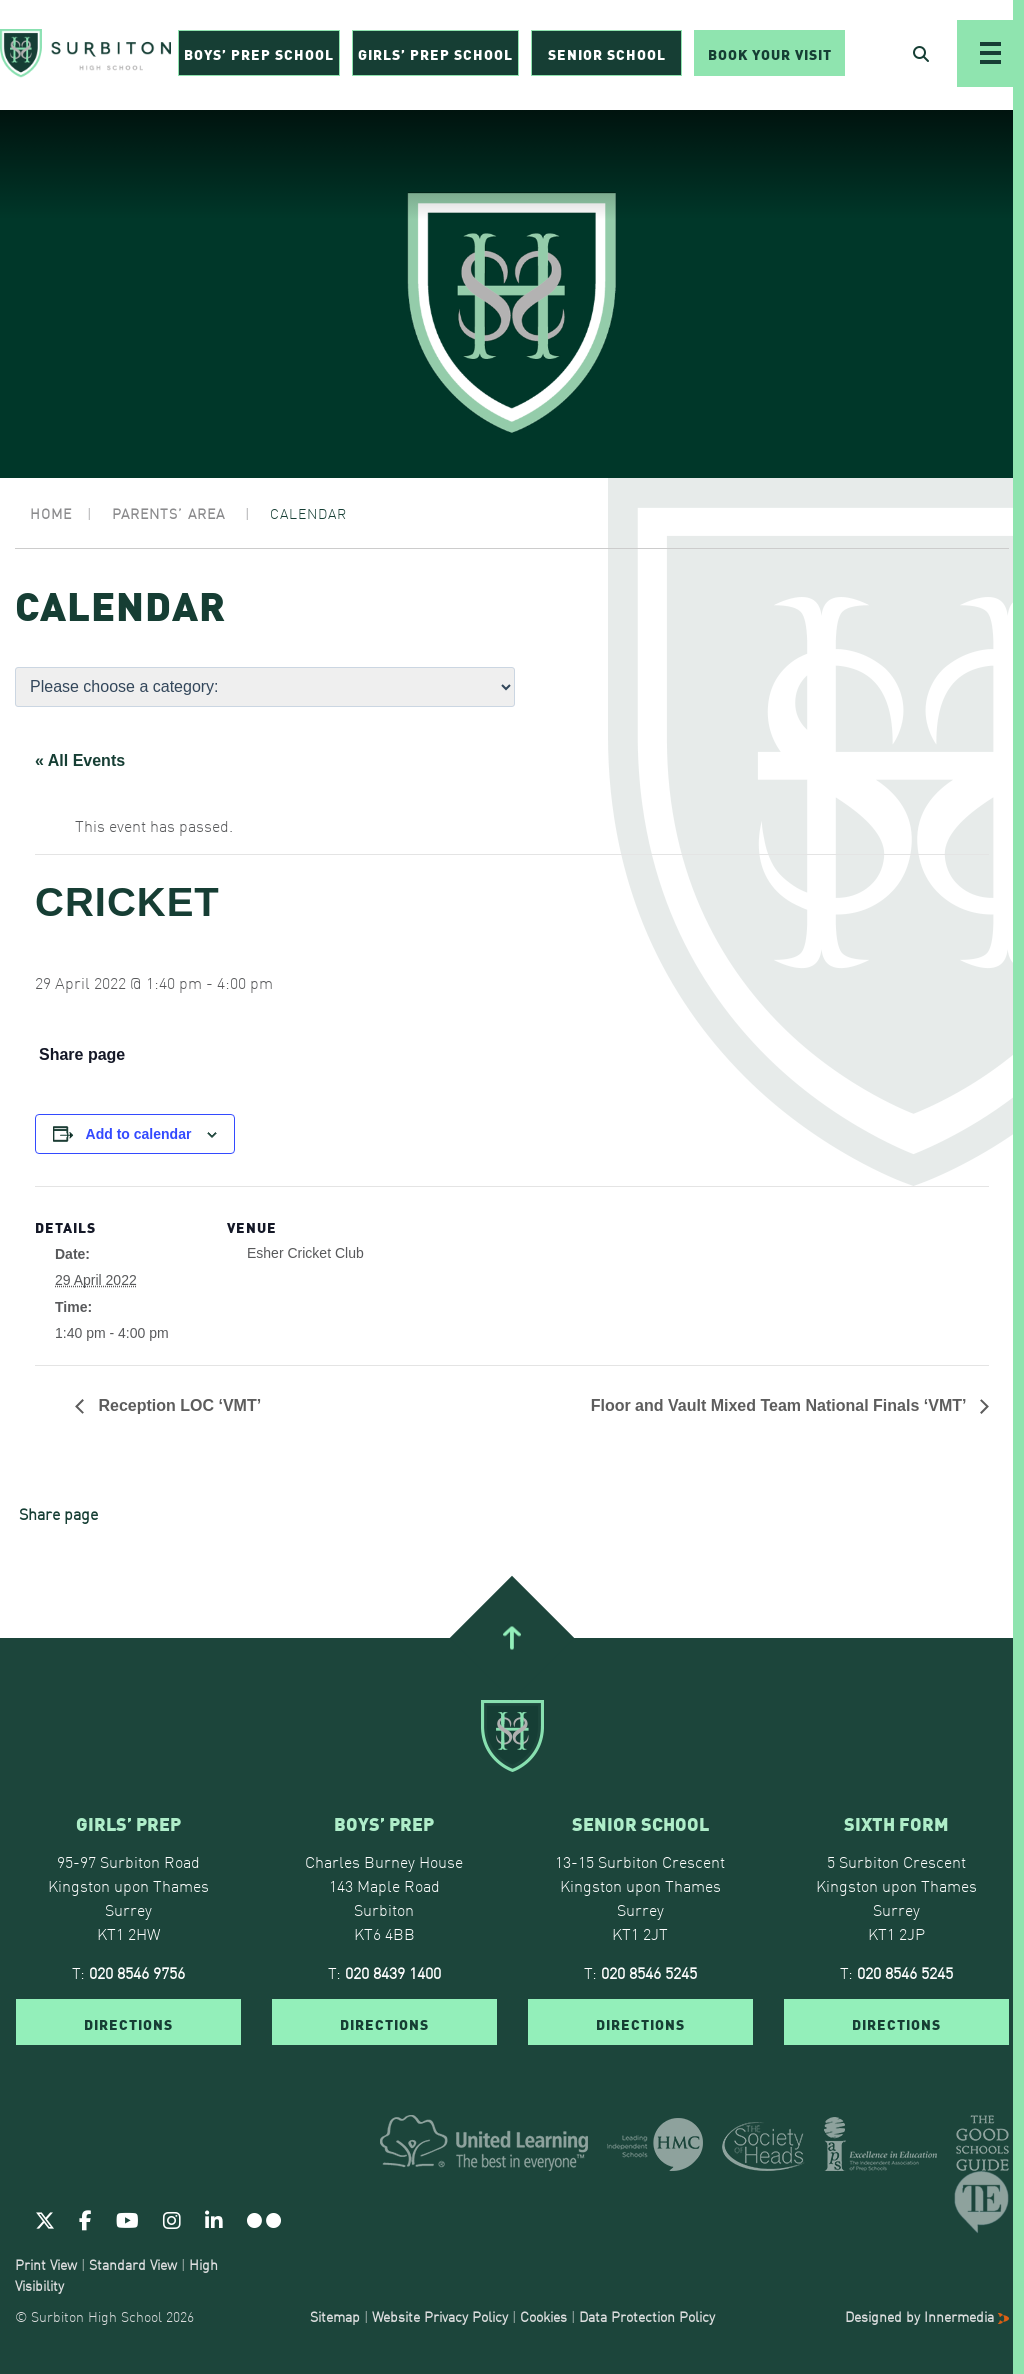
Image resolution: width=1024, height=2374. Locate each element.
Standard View (133, 2264)
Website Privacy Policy (440, 2316)
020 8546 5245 (649, 1972)
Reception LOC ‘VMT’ (177, 1405)
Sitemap (335, 2316)
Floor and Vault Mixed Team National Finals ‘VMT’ (780, 1405)
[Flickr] (264, 2219)
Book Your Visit (770, 56)
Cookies (543, 2316)
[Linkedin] (214, 2219)
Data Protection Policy (647, 2316)
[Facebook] (85, 2219)
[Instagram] (172, 2219)
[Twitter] (45, 2219)
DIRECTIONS (128, 2023)
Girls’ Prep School (435, 56)
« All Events (80, 760)
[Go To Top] (512, 1638)
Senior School (607, 56)
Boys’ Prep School (259, 56)
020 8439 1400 (393, 1972)
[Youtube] (127, 2219)
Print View (46, 2264)
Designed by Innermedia (927, 2316)
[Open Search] (921, 56)
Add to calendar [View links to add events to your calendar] (139, 1134)
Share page (82, 1055)
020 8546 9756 (137, 1972)
